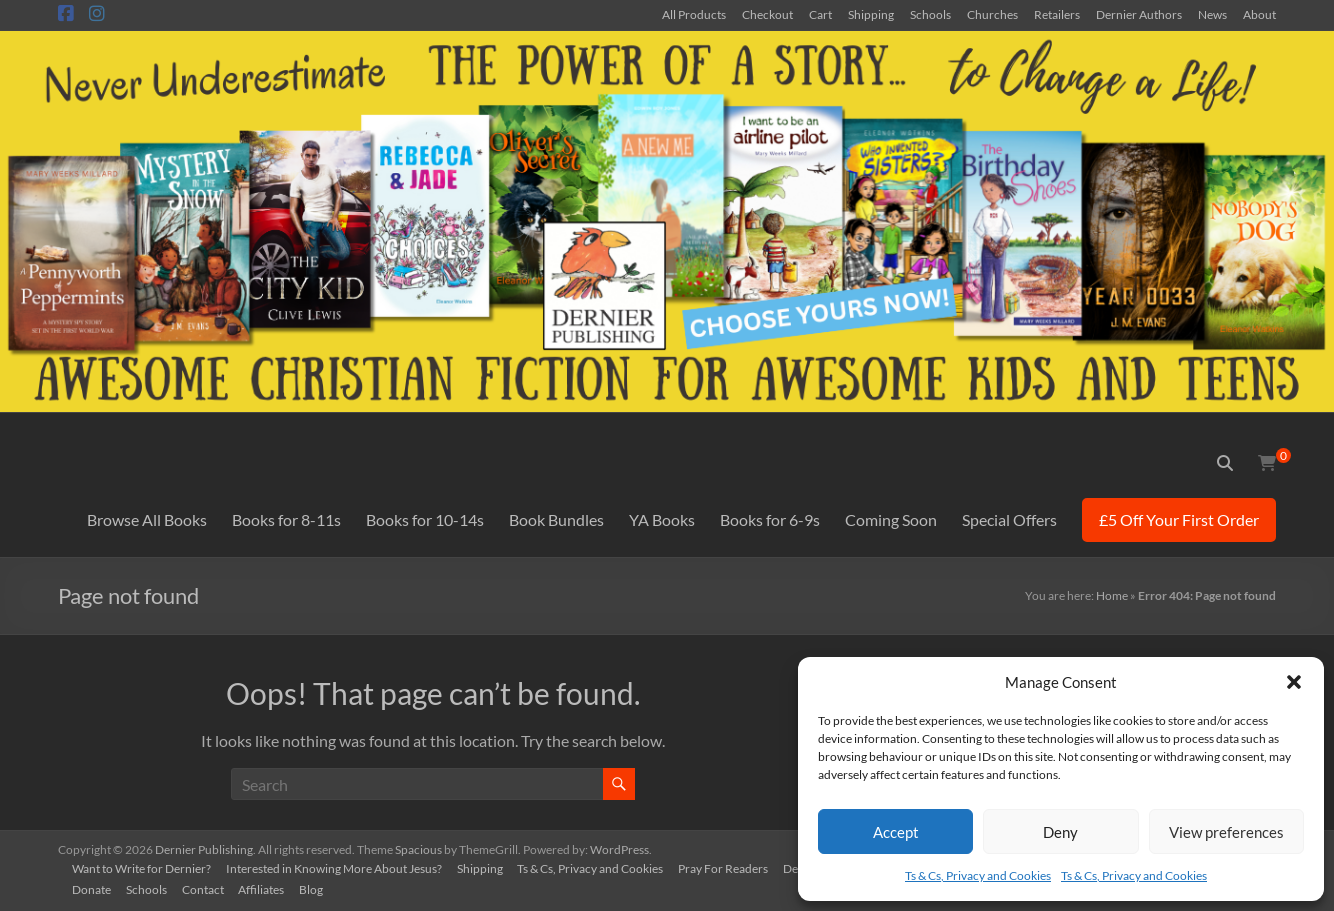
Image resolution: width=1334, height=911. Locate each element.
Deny (1060, 832)
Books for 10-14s (425, 519)
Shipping (871, 14)
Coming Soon (891, 519)
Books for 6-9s (770, 519)
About (1259, 14)
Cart (820, 14)
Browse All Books (147, 519)
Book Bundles (556, 519)
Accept (896, 832)
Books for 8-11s (286, 519)
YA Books (662, 519)
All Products (694, 14)
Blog (318, 888)
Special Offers (1009, 519)
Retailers (1057, 14)
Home (1112, 595)
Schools (930, 14)
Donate (93, 888)
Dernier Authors (1139, 14)
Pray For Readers (730, 867)
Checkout (767, 14)
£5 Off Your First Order (1179, 519)
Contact (207, 888)
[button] (1294, 682)
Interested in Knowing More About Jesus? (337, 867)
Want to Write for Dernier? (143, 867)
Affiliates (267, 888)
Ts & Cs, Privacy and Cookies (978, 875)
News (1212, 14)
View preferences (1226, 832)
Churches (992, 14)
